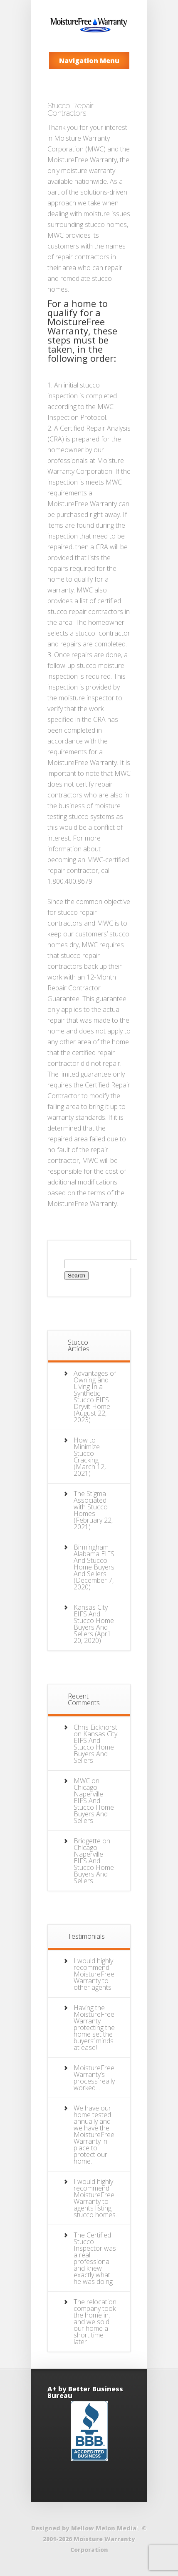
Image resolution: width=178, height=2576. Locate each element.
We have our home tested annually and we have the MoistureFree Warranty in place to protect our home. (94, 2134)
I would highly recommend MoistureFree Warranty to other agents (94, 1974)
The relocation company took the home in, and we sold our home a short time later (95, 2321)
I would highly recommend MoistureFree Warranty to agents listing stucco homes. (95, 2198)
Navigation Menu (89, 60)
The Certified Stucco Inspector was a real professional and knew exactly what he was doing (95, 2258)
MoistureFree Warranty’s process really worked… (94, 2077)
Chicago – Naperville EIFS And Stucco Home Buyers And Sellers (94, 1804)
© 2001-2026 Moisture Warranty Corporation (95, 2539)
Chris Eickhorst (95, 1727)
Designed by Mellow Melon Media (83, 2528)
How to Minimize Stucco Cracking (87, 1450)
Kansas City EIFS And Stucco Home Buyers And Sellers (94, 1620)
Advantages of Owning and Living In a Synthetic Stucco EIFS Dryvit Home (95, 1390)
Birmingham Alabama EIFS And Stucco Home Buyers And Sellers (94, 1560)
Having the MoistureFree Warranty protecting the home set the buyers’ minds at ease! (94, 2027)
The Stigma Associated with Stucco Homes (91, 1503)
